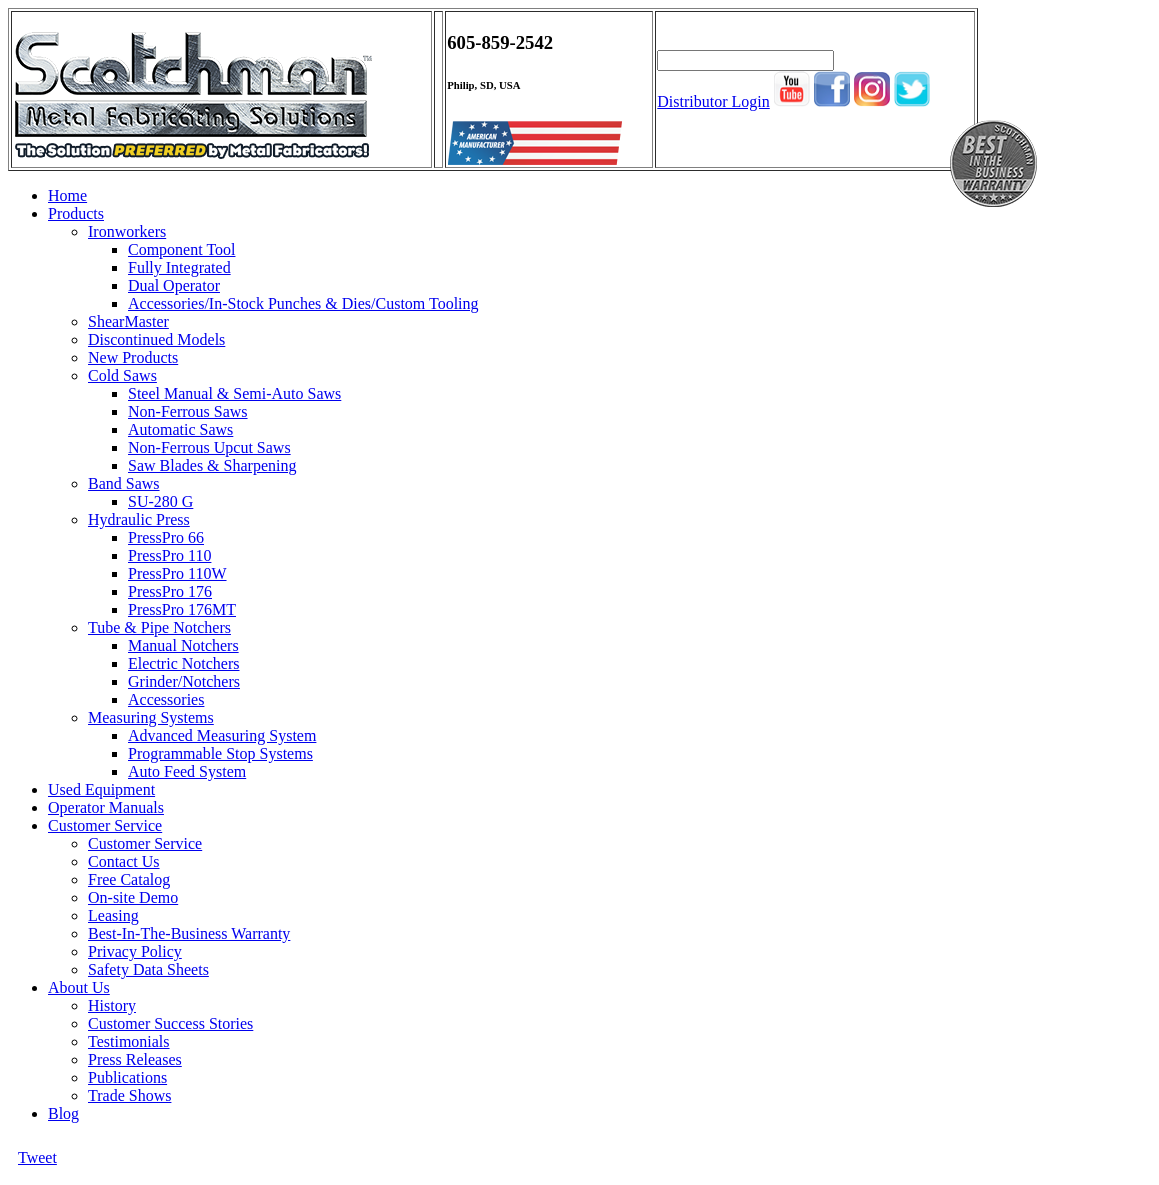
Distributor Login (713, 101)
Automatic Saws (180, 429)
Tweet (37, 1157)
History (112, 1005)
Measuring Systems (151, 717)
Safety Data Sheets (148, 969)
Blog (63, 1113)
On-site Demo (133, 897)
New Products (133, 357)
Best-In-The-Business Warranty (189, 933)
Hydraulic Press (139, 519)
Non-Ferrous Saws (188, 411)
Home (67, 195)
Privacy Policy (135, 951)
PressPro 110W (177, 573)
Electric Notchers (184, 663)
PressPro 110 (169, 555)
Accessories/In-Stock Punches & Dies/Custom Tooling (303, 303)
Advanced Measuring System (222, 735)
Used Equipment (101, 789)
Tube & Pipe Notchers (159, 627)
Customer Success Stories (170, 1023)
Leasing (113, 915)
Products (76, 213)
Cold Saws (122, 375)
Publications (127, 1077)
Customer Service (105, 825)
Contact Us (124, 861)
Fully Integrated (179, 267)
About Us (79, 987)
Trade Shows (129, 1095)
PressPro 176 (170, 591)
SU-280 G (160, 501)
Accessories (166, 699)
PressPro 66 (166, 537)
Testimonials (129, 1041)
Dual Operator (174, 285)
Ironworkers (127, 231)
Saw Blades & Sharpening (212, 465)
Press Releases (135, 1059)
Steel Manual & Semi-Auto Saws (234, 393)
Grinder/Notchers (184, 681)
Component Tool (181, 249)
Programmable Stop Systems (220, 753)
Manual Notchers (183, 645)
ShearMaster (128, 321)
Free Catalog (129, 879)
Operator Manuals (106, 807)
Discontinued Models (156, 339)
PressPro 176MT (182, 609)
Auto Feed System (187, 771)
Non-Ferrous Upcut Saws (209, 447)
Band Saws (124, 483)
